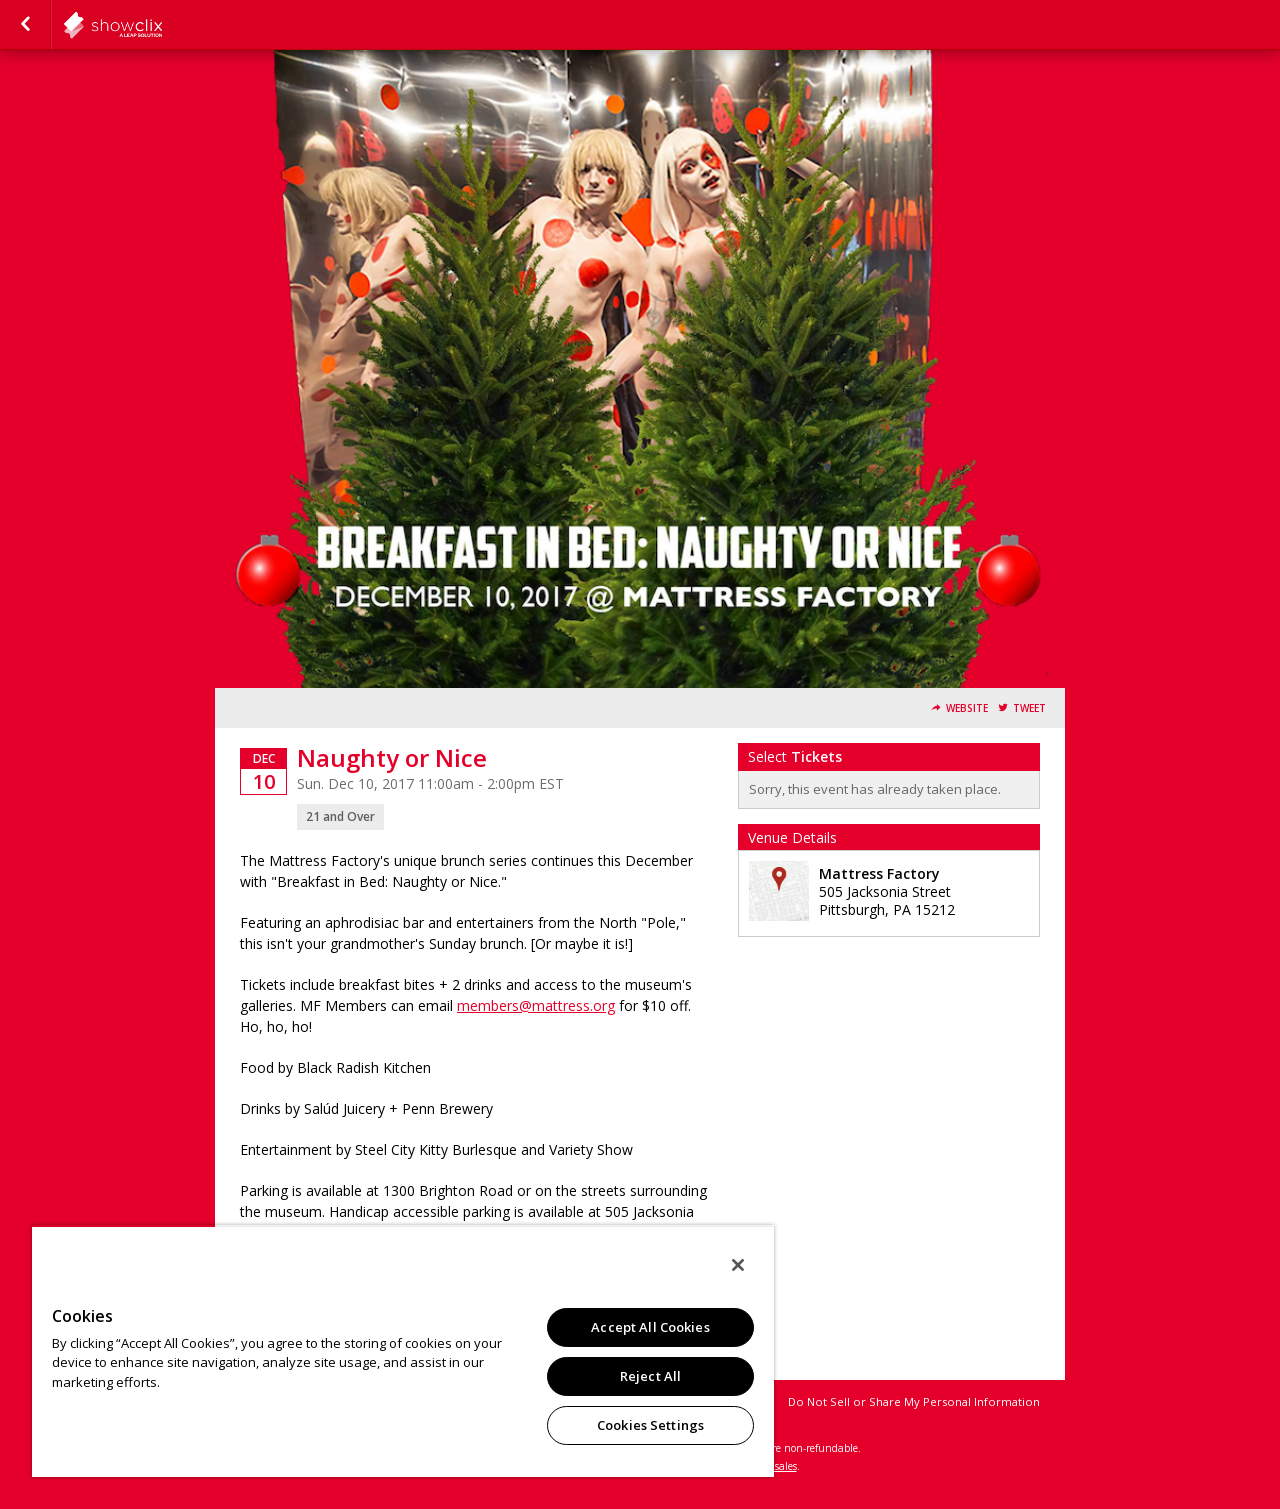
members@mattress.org (536, 1005)
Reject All (650, 1376)
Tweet (1029, 708)
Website (967, 708)
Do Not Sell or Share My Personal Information (914, 1401)
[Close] (738, 1265)
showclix (162, 25)
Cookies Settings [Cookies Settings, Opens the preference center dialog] (650, 1425)
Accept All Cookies (650, 1327)
